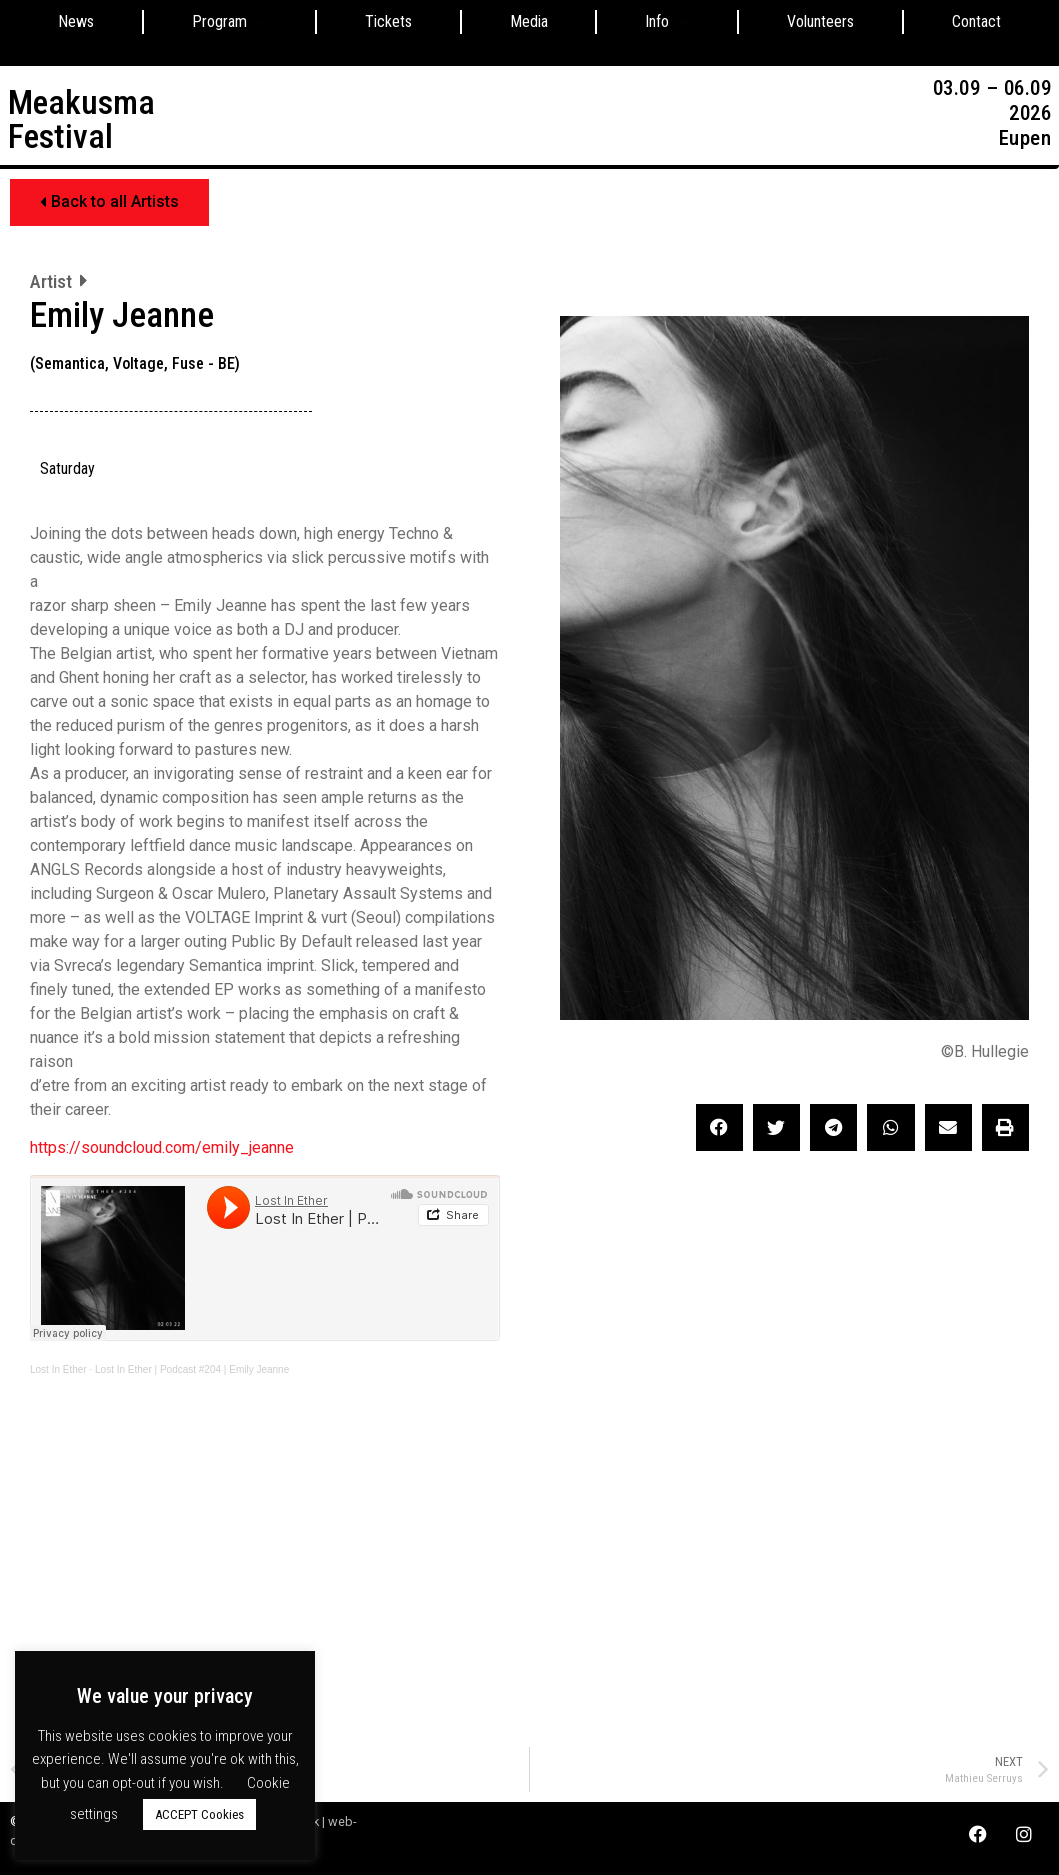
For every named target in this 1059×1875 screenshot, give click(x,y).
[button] (109, 202)
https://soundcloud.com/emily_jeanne (162, 1147)
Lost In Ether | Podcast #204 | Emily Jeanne (192, 1369)
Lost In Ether (58, 1369)
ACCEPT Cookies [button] (199, 1814)
